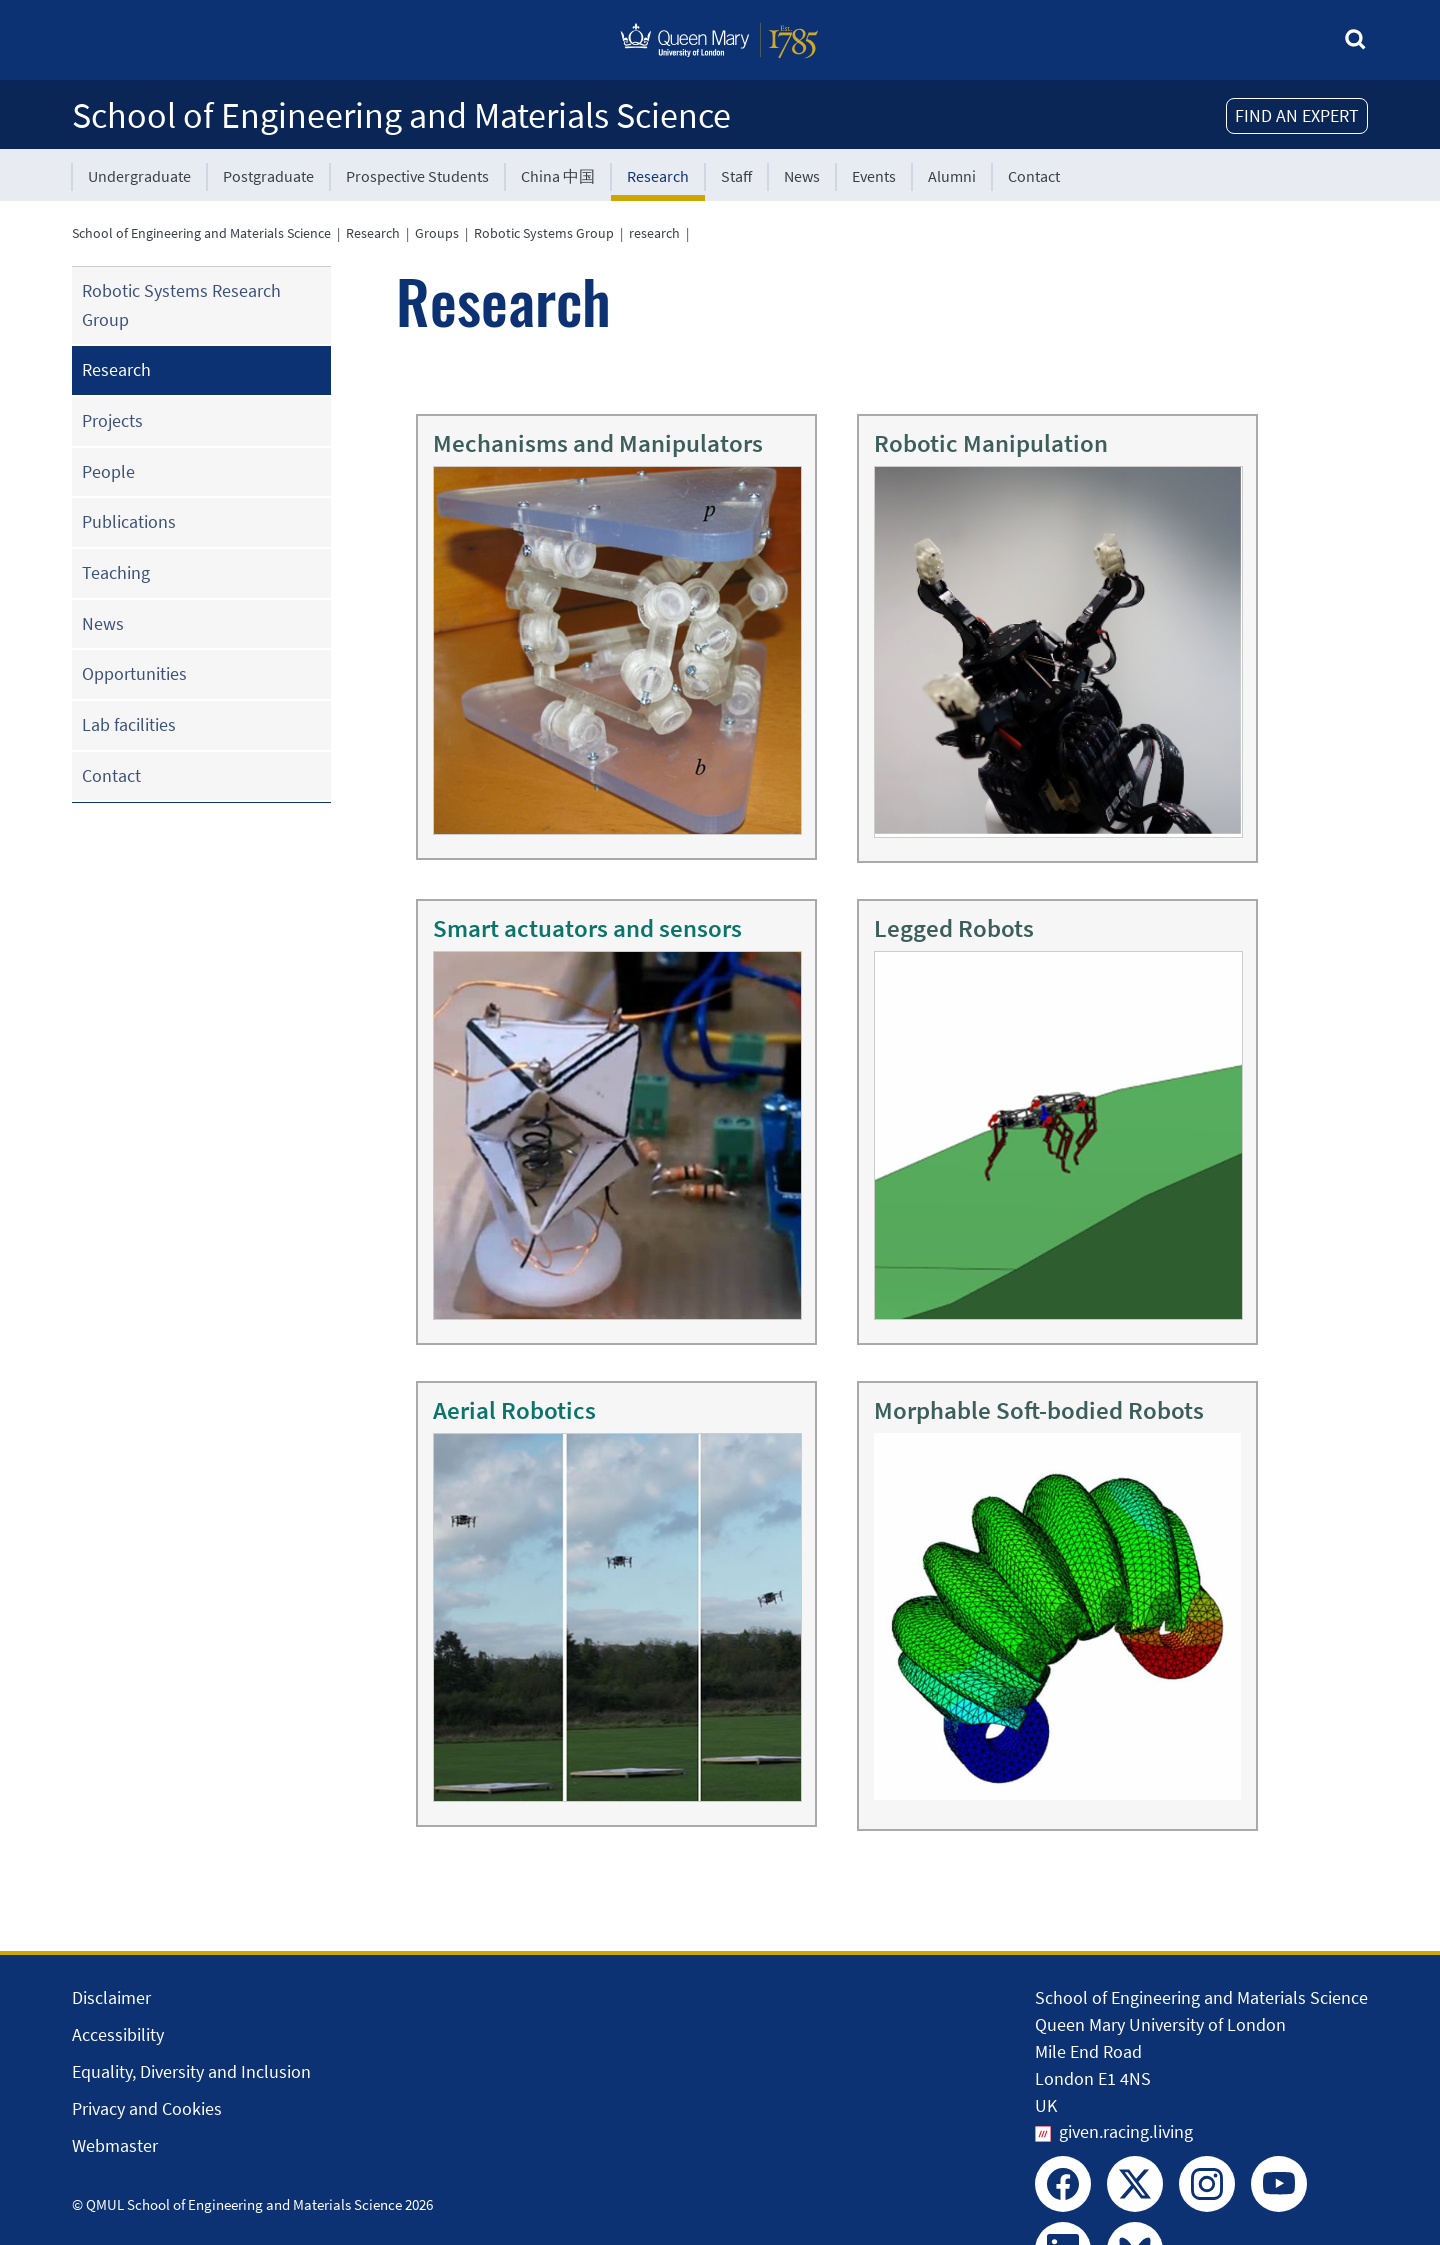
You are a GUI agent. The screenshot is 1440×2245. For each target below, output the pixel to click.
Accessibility (118, 2034)
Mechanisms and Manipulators (598, 443)
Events (874, 176)
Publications (129, 521)
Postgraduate (268, 176)
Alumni (952, 176)
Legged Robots (954, 928)
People (108, 471)
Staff (736, 176)
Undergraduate (139, 176)
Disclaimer (111, 1997)
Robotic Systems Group (544, 233)
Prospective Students (417, 176)
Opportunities (134, 673)
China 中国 (558, 176)
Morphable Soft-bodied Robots (1039, 1410)
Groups (437, 233)
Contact (1034, 176)
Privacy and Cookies (147, 2108)
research (654, 233)
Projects (112, 420)
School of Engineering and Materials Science (401, 115)
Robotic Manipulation (991, 443)
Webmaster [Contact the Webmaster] (115, 2145)
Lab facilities (129, 724)
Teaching (116, 572)
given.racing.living (1126, 2131)
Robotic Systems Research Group (181, 305)
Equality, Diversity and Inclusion (191, 2071)
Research (658, 176)
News (802, 176)
